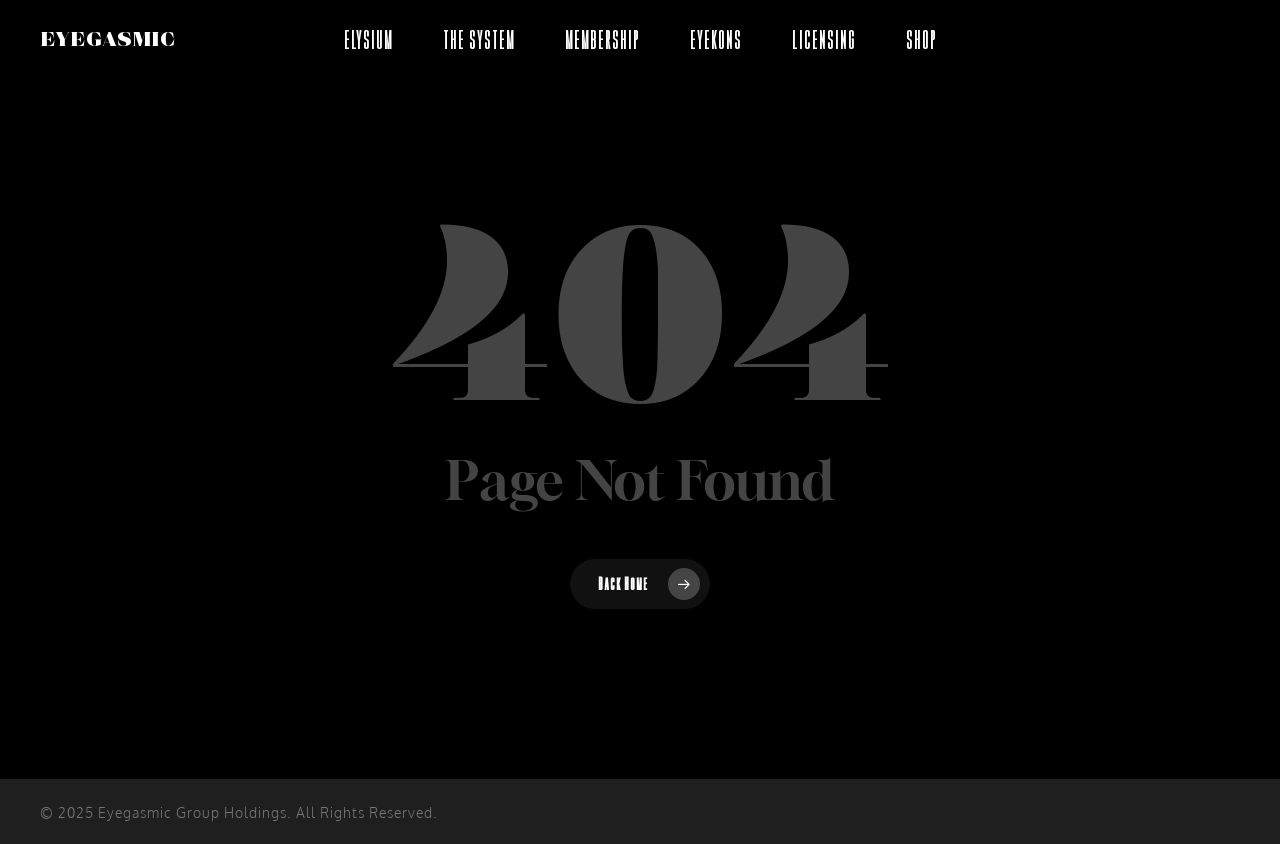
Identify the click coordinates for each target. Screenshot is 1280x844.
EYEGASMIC (107, 40)
